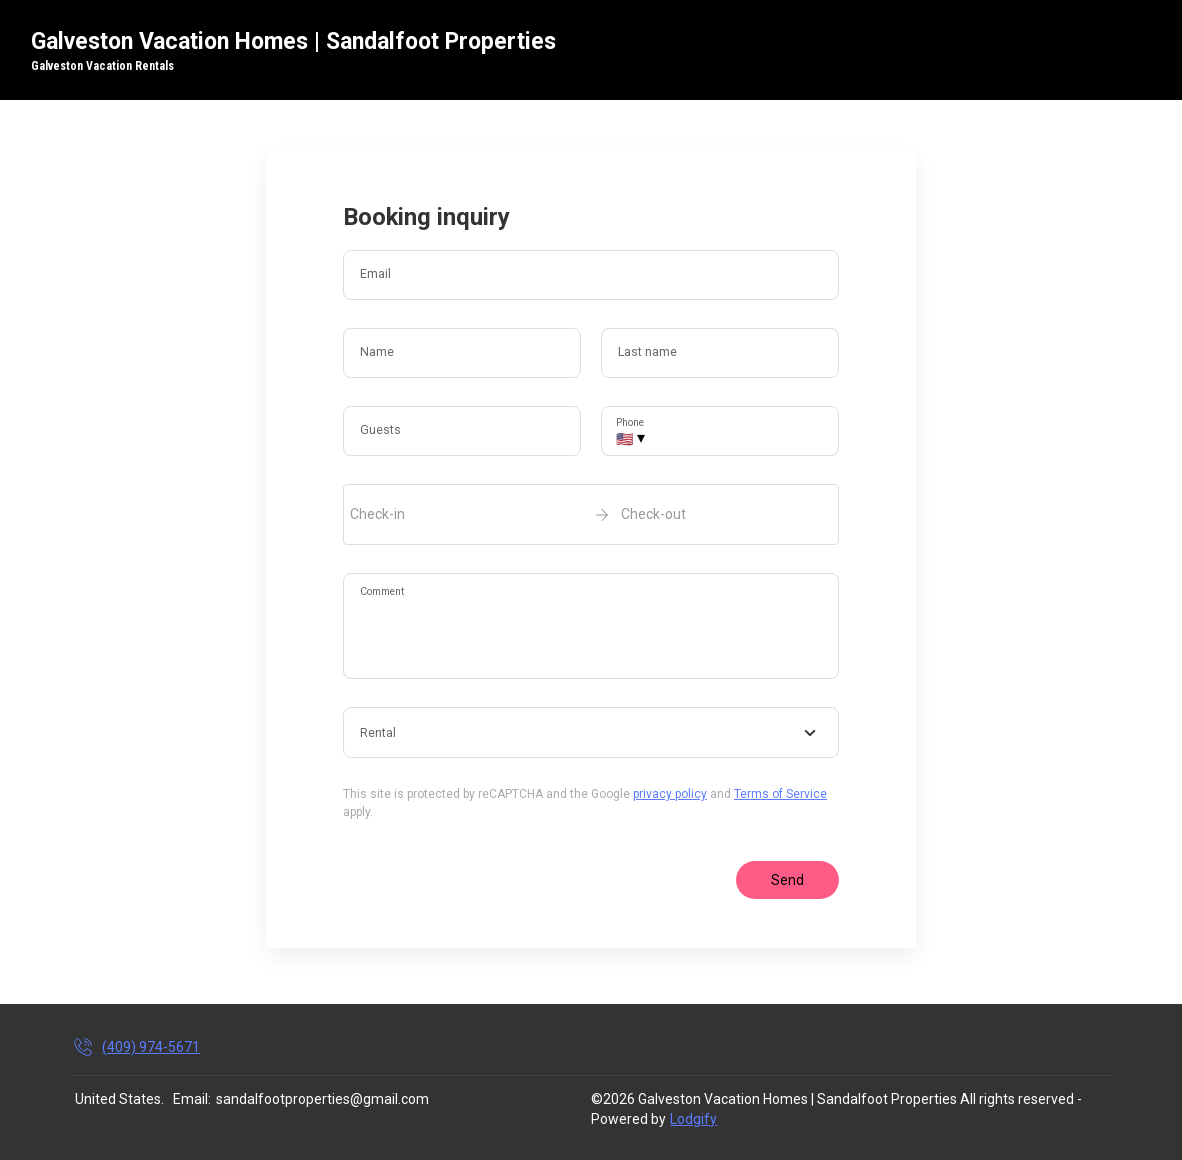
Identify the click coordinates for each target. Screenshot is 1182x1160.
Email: (192, 1099)
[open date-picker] (591, 514)
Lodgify (693, 1119)
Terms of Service (780, 794)
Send (787, 880)
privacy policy (670, 794)
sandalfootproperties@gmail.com (322, 1099)
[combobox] (591, 733)
